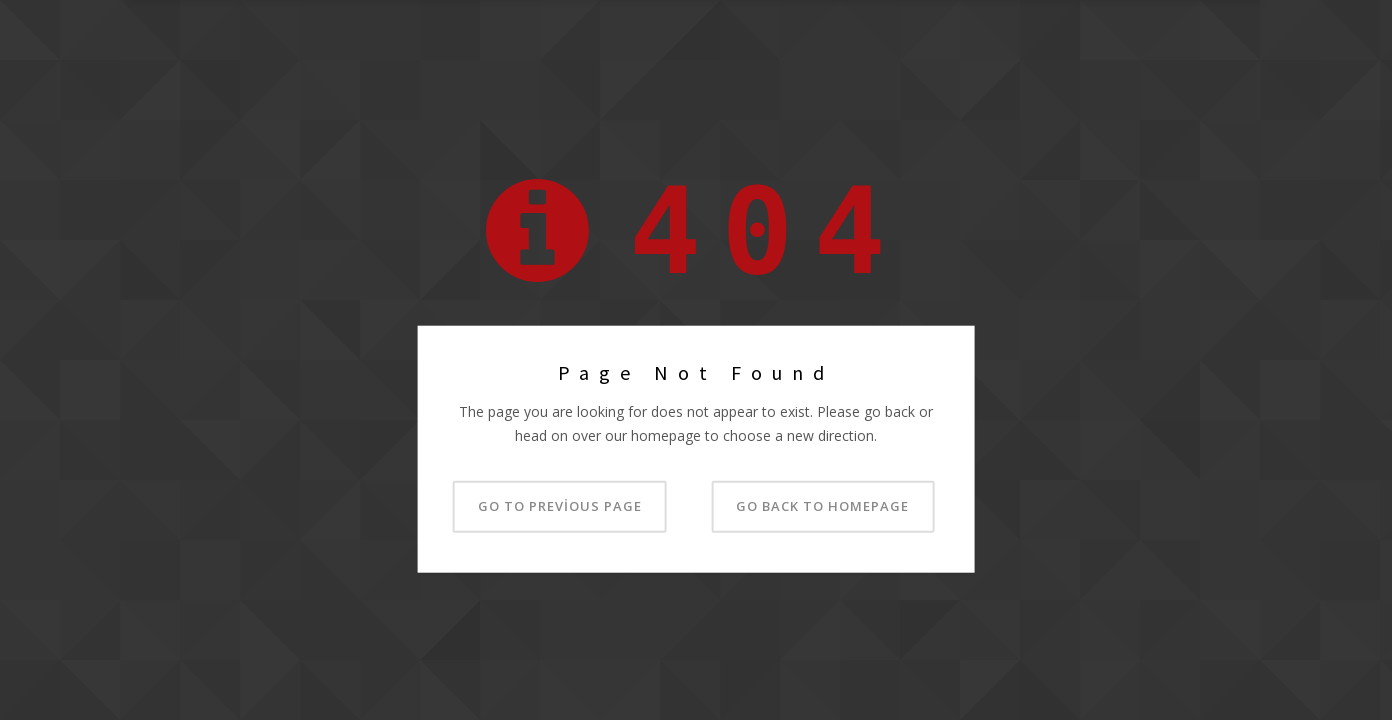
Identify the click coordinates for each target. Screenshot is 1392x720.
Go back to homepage (822, 505)
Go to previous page (560, 505)
